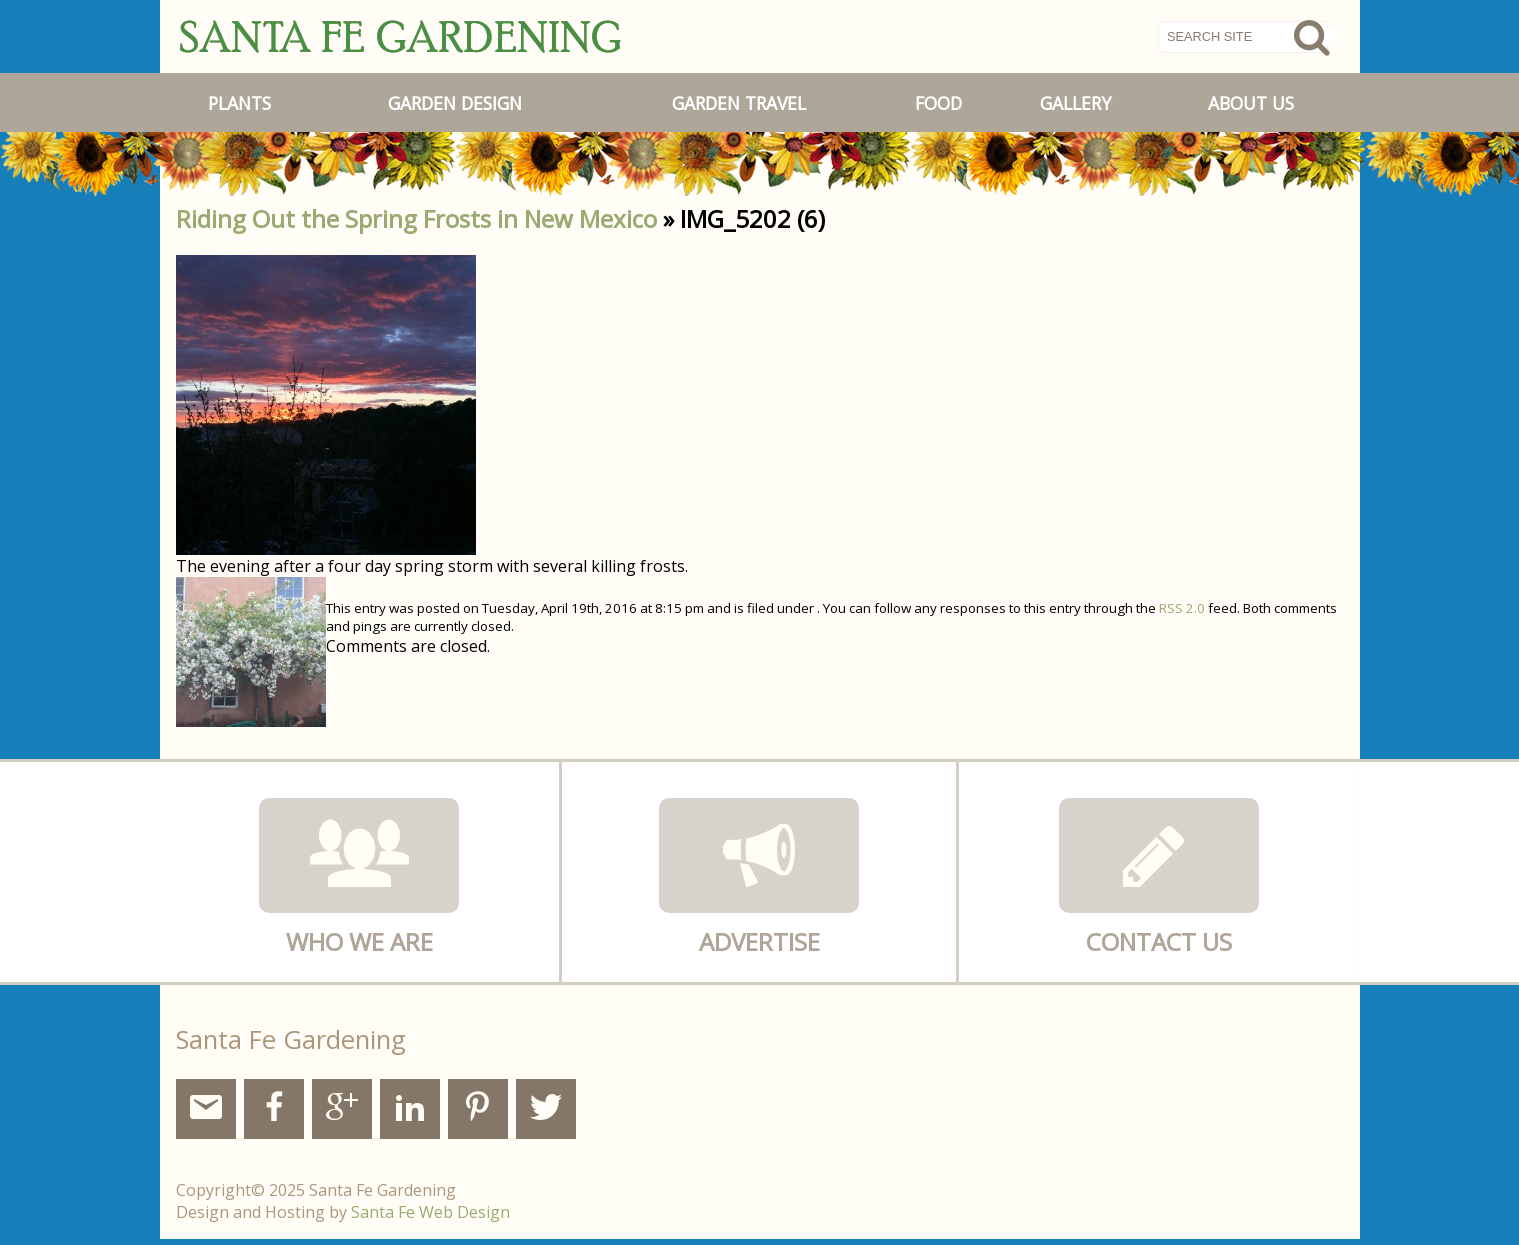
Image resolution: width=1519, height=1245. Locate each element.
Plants (239, 103)
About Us (1251, 103)
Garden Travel (739, 103)
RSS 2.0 (1182, 608)
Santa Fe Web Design (430, 1212)
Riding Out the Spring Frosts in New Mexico (416, 218)
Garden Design (455, 103)
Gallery (1075, 103)
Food (938, 103)
